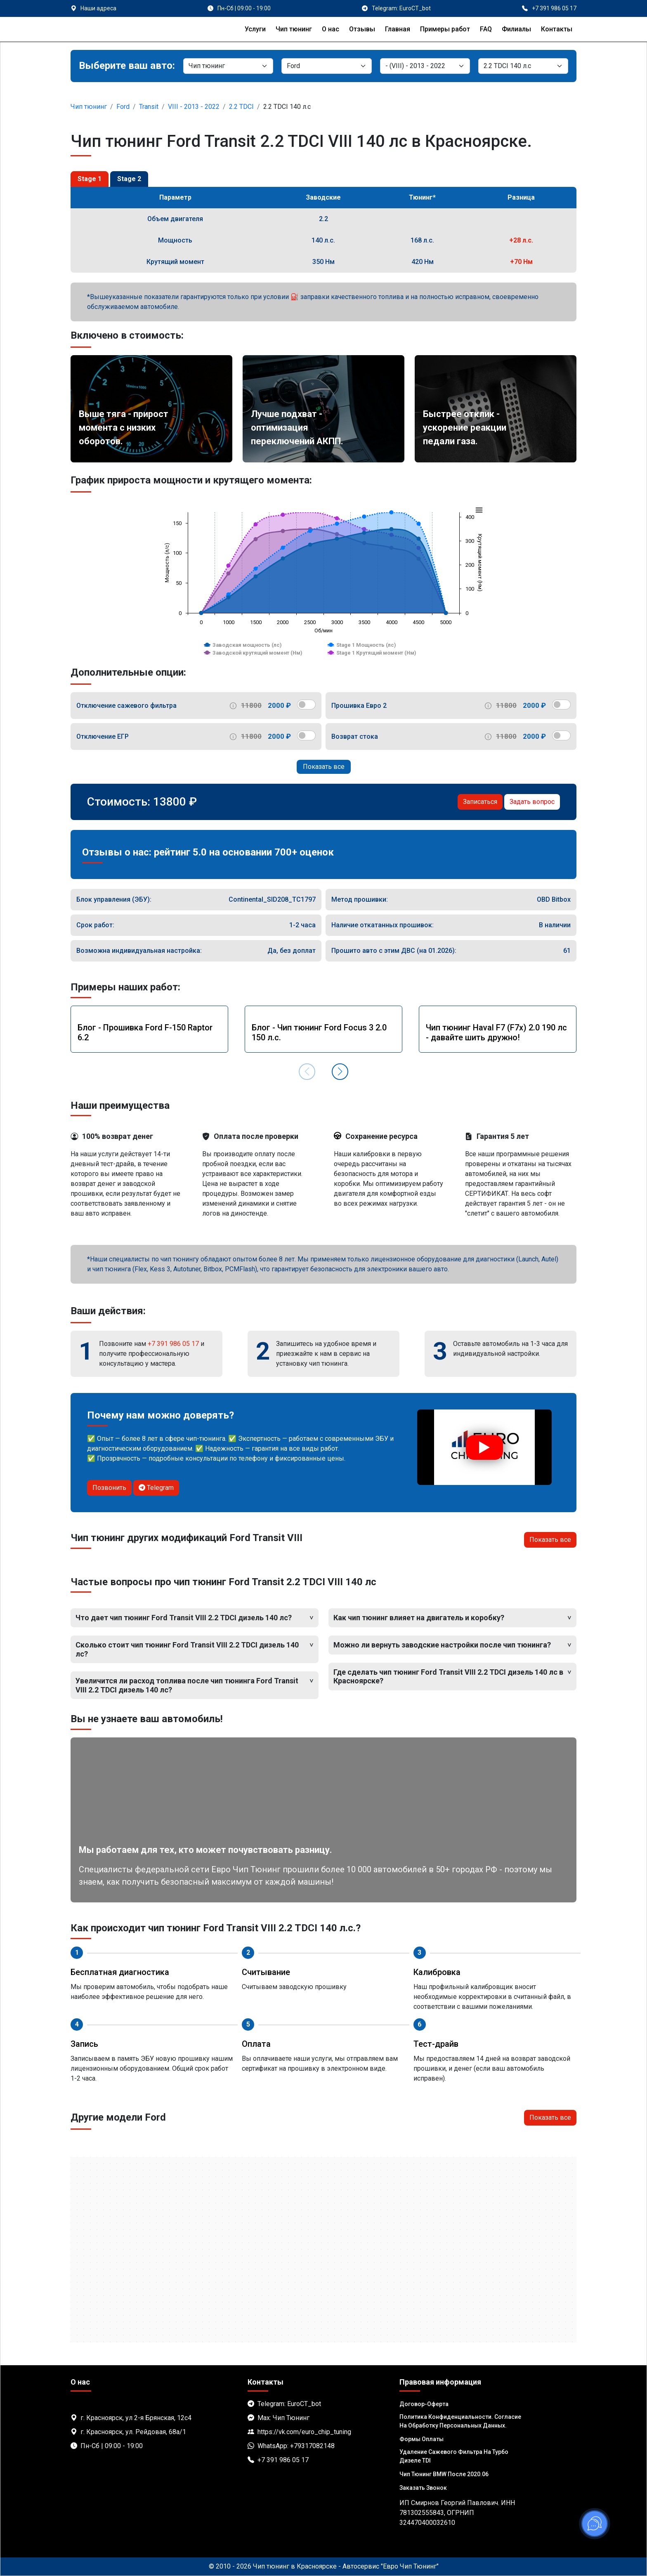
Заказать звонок (423, 2487)
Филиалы (516, 29)
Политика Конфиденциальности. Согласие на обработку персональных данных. (460, 2421)
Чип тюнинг (294, 29)
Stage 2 (129, 179)
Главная (397, 29)
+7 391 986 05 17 (173, 1344)
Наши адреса (98, 8)
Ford (123, 107)
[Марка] (326, 66)
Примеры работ (445, 29)
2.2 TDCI (241, 107)
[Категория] (228, 66)
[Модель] (425, 66)
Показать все (324, 767)
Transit (148, 107)
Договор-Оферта (424, 2404)
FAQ (486, 29)
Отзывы (362, 29)
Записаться (480, 802)
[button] (340, 1071)
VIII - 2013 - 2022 (194, 107)
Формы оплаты (421, 2439)
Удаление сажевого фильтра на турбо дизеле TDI (453, 2456)
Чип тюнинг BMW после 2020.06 (444, 2474)
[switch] (306, 704)
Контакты (556, 29)
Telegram (156, 1488)
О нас (330, 29)
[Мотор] (523, 66)
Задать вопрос (532, 802)
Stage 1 (90, 179)
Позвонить (109, 1488)
